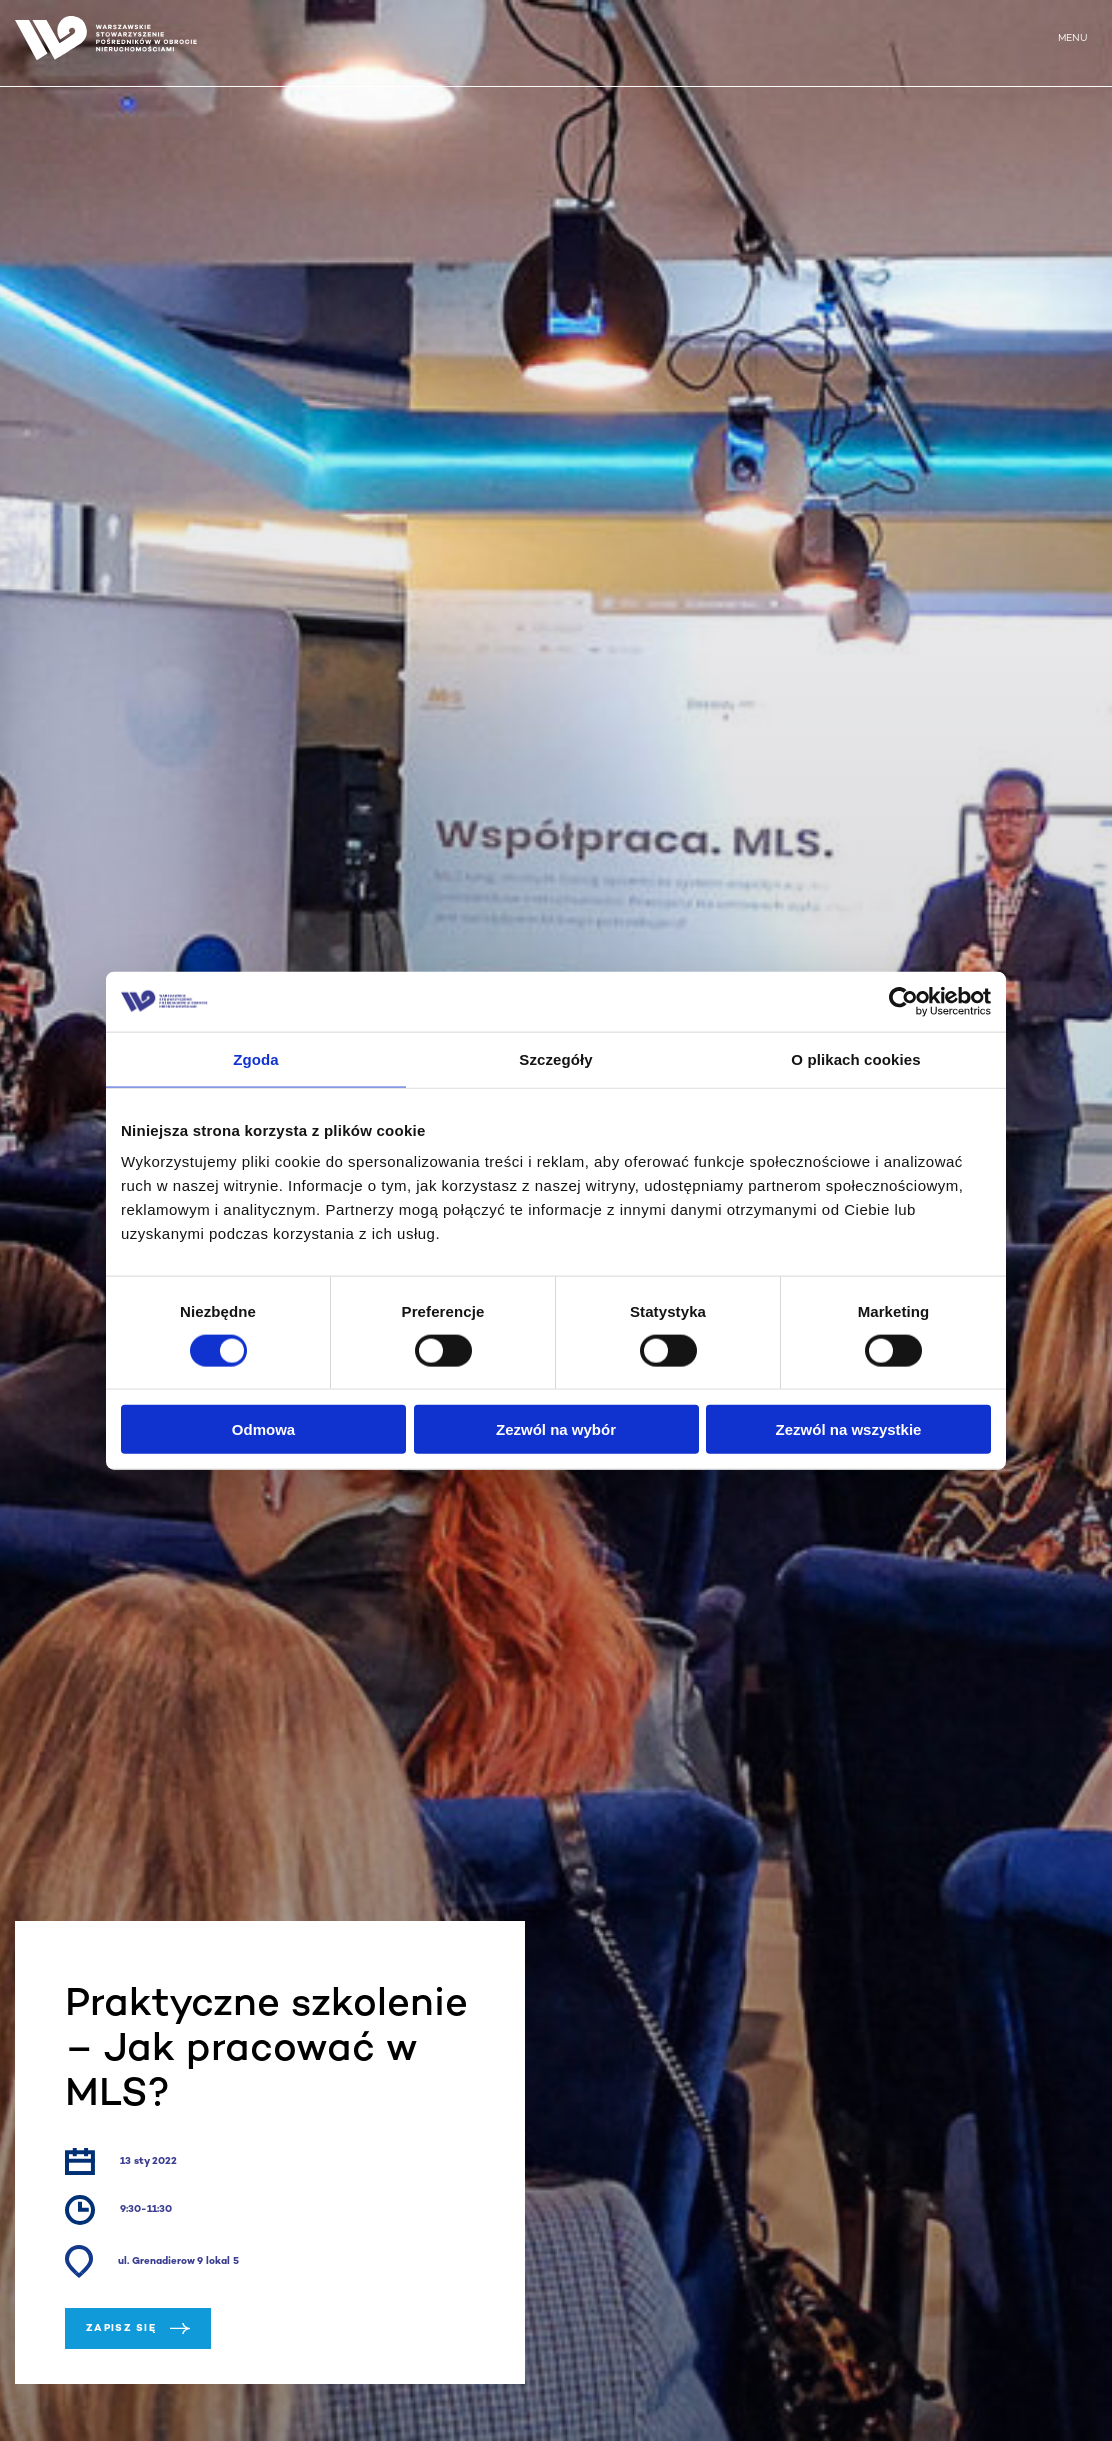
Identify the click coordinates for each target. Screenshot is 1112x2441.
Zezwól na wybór (556, 1429)
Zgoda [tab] (256, 1058)
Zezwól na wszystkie (849, 1429)
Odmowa (263, 1429)
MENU (1072, 38)
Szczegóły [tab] (555, 1058)
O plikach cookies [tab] (855, 1058)
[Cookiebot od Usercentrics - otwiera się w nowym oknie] (903, 1001)
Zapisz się (138, 2328)
